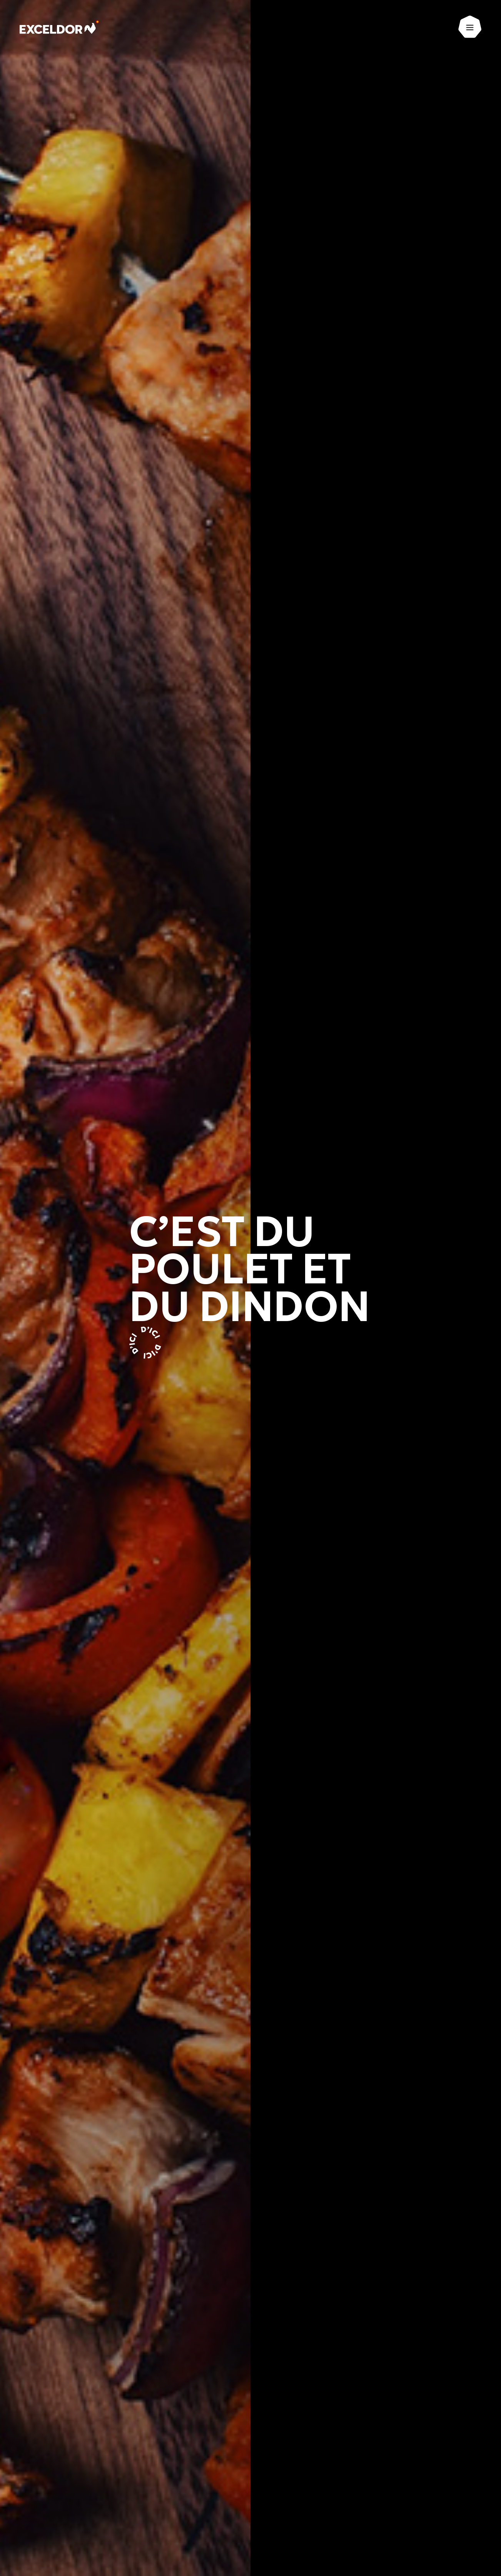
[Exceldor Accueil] (63, 29)
